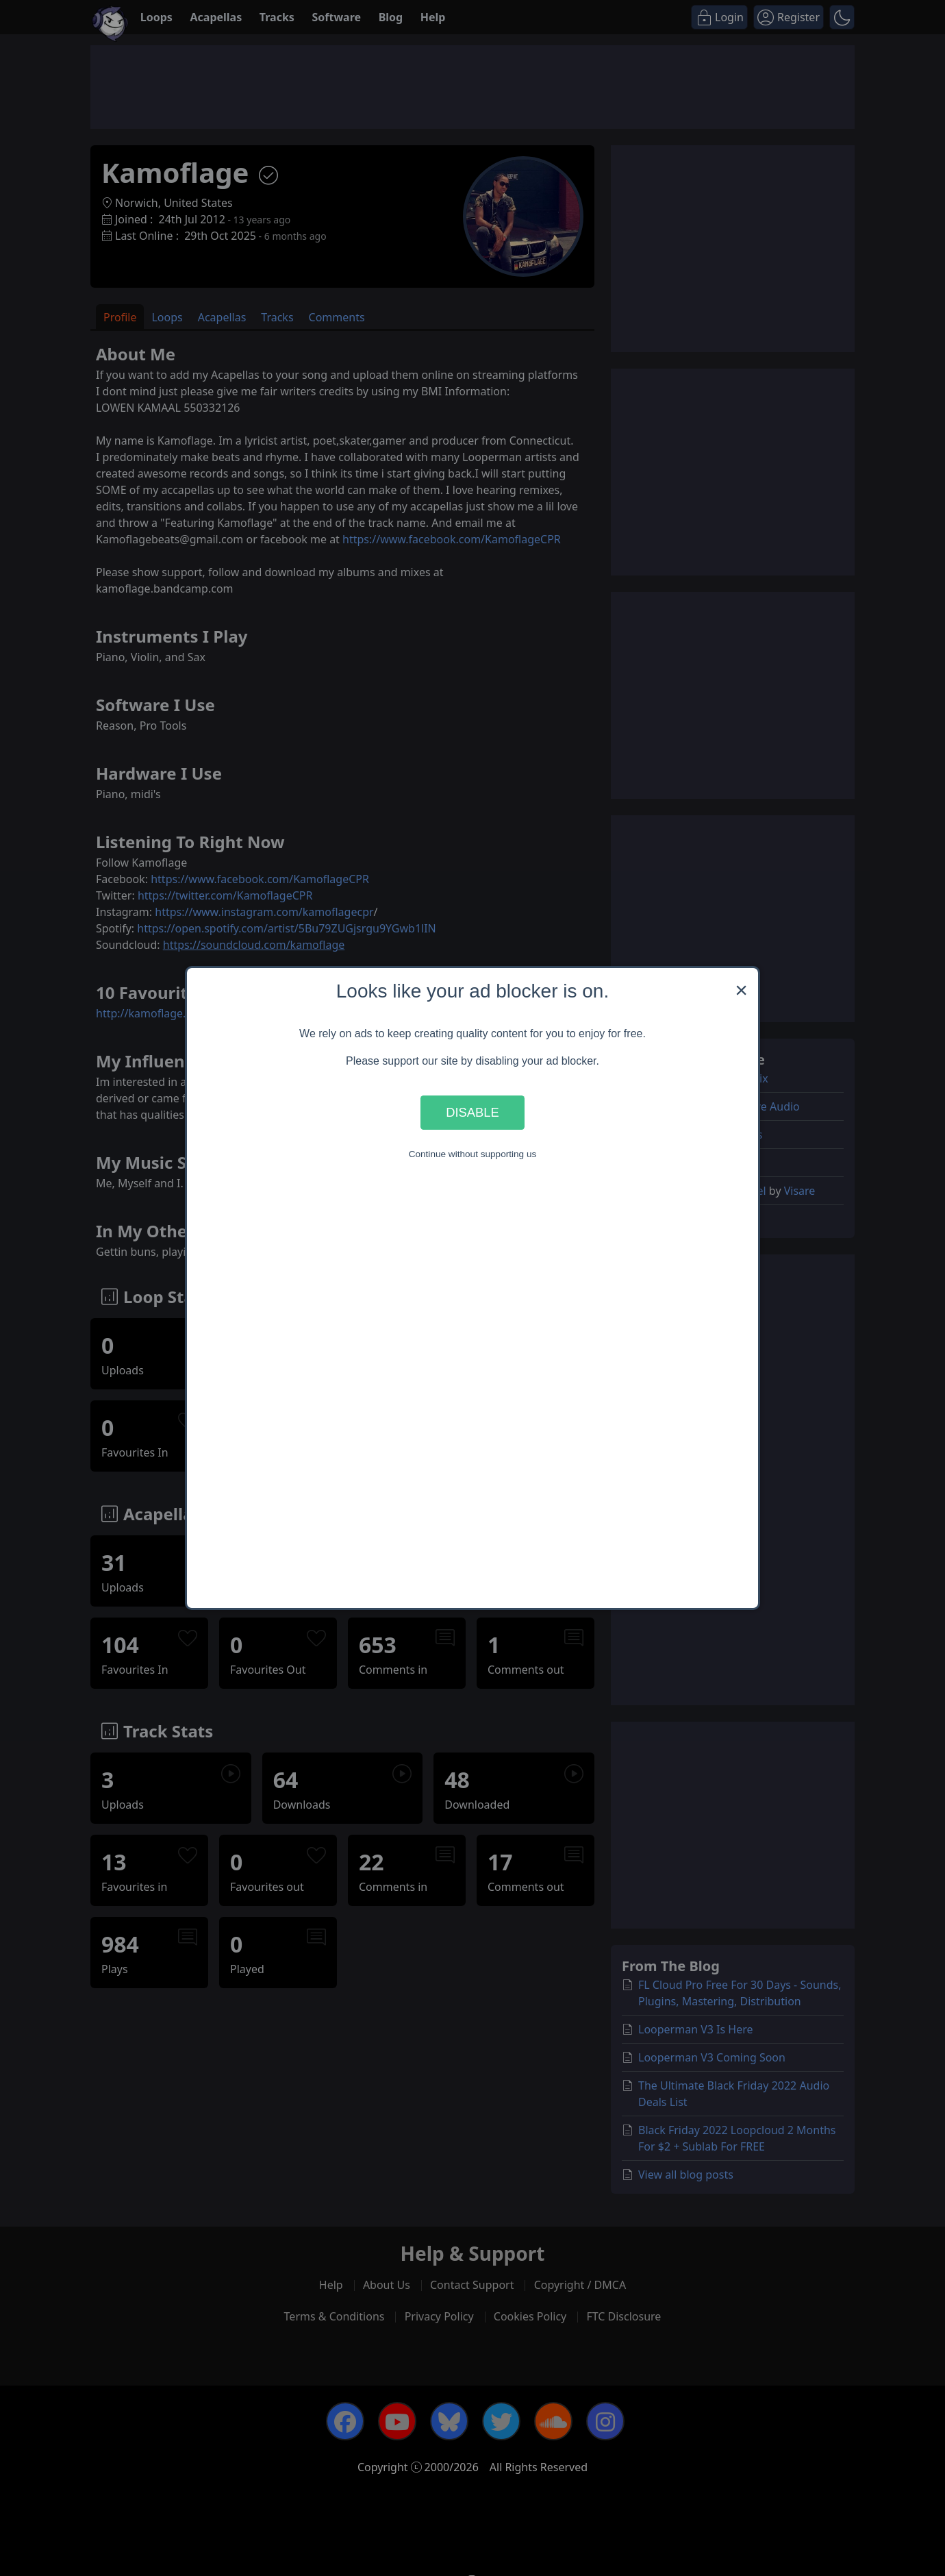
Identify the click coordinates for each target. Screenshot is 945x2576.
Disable (472, 1112)
